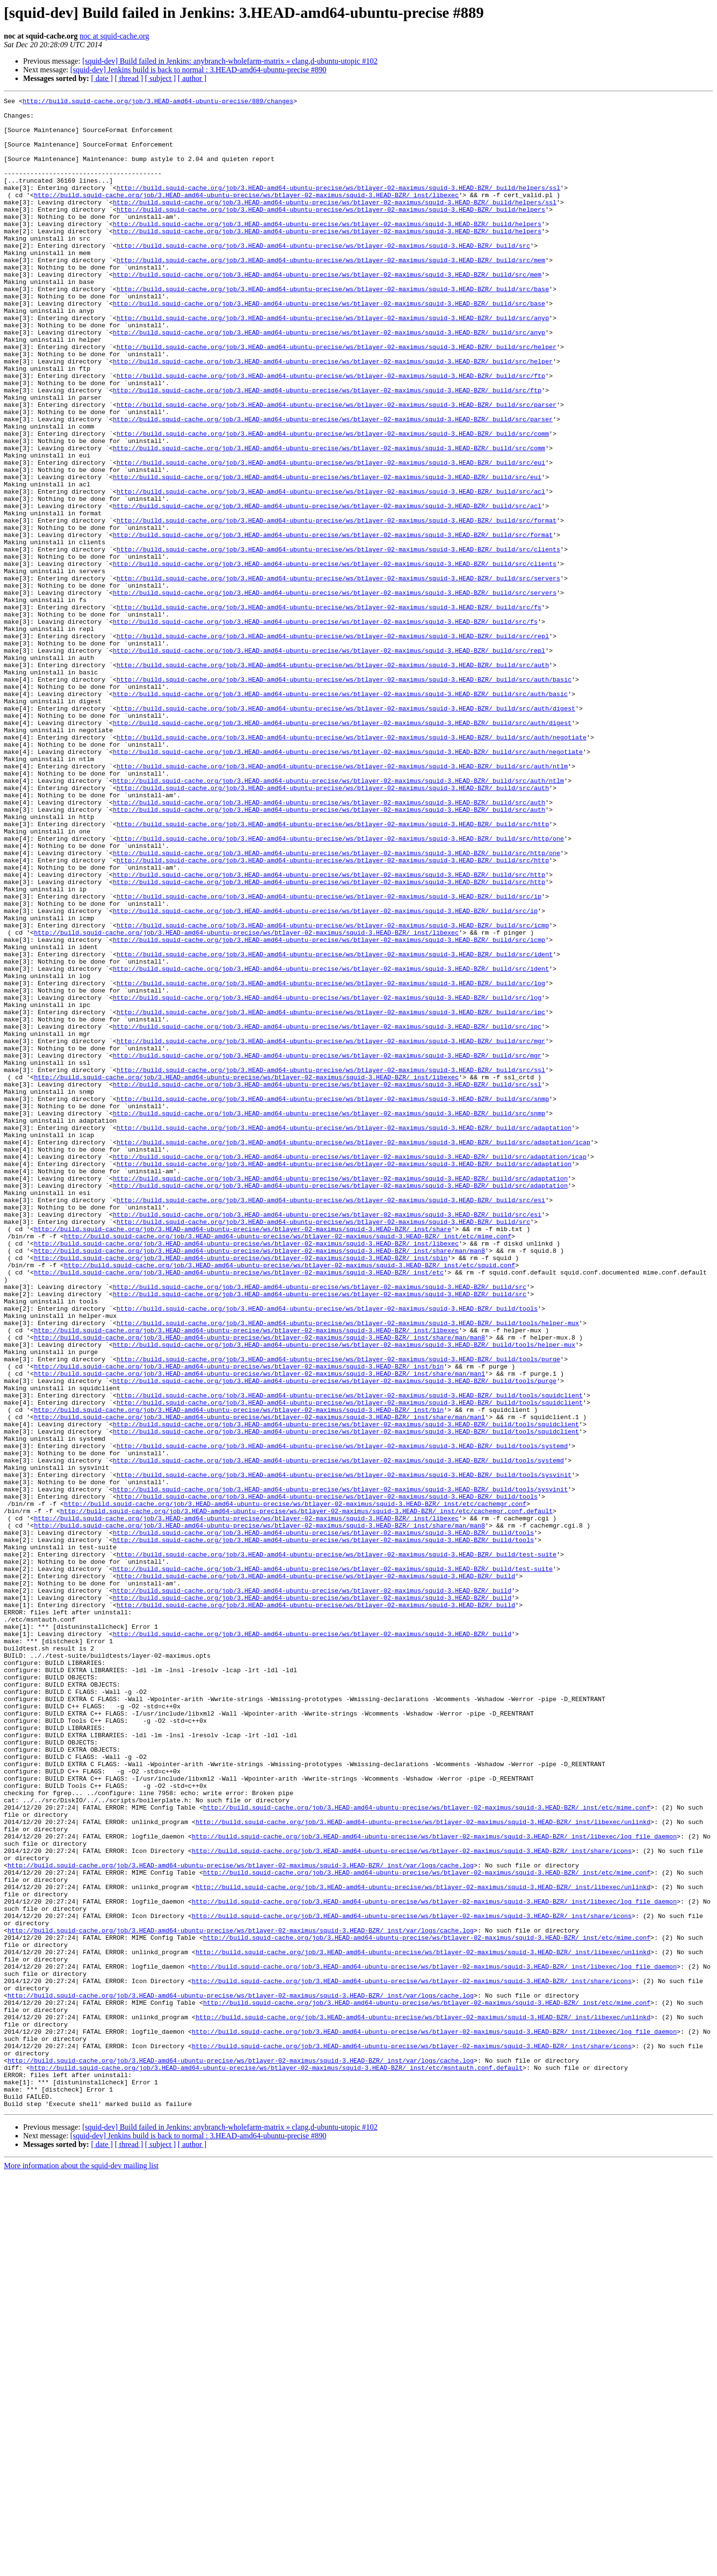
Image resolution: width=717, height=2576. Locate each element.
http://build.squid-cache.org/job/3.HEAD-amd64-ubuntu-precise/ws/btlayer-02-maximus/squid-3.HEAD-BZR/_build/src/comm (333, 501)
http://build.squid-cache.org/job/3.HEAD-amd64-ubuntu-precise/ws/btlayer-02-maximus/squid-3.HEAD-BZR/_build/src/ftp (331, 432)
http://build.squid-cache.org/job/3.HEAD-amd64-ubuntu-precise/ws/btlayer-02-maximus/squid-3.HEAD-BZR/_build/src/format (337, 605)
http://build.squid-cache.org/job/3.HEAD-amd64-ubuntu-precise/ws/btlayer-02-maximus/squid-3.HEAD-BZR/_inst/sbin (240, 1490)
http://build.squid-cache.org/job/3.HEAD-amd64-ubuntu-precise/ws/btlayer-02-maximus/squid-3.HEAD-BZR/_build (316, 1872)
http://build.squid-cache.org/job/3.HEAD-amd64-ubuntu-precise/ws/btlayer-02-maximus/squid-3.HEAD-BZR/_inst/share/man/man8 (259, 1481)
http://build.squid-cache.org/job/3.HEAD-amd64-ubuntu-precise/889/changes (158, 102)
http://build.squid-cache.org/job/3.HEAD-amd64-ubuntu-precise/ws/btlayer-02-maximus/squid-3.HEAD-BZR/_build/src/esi (331, 1421)
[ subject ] (160, 78)
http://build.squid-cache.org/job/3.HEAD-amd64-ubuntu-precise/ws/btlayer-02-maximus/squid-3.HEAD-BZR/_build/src (323, 275)
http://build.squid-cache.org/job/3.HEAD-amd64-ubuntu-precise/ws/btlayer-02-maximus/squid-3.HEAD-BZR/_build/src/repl (333, 744)
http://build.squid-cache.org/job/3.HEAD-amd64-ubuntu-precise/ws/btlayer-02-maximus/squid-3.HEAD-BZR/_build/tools (327, 1551)
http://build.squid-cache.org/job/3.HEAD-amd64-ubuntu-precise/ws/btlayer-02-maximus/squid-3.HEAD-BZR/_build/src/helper (337, 397)
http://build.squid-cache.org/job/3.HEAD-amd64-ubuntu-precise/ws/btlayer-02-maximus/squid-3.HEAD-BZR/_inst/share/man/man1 (259, 1629)
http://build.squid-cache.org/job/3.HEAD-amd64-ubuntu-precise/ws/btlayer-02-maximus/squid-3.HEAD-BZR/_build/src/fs (329, 709)
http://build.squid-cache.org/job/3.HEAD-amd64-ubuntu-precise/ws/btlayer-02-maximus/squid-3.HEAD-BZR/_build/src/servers (338, 675)
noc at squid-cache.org (114, 36)
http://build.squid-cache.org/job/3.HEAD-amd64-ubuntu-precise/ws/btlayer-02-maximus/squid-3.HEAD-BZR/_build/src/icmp (333, 1091)
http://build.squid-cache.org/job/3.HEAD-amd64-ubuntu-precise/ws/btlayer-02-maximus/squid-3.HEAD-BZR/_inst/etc (238, 1507)
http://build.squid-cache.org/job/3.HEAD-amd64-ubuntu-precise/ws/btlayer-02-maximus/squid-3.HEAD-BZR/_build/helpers (331, 232)
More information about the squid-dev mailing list (81, 2567)
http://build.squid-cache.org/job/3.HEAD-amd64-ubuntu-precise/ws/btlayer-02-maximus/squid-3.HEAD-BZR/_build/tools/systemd (342, 1716)
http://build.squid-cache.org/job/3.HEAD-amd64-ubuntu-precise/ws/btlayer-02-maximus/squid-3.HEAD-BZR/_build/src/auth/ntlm (342, 900)
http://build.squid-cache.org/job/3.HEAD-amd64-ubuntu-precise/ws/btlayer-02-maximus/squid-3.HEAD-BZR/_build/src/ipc (331, 1195)
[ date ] (102, 78)
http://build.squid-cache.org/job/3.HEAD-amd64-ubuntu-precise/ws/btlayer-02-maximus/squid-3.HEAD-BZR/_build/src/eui (331, 536)
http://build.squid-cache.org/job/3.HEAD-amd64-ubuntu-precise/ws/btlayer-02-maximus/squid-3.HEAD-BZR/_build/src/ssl (331, 1265)
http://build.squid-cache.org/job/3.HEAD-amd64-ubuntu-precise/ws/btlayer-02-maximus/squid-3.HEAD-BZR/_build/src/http (333, 970)
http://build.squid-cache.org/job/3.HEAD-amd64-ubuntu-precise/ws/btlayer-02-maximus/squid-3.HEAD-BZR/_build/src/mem (331, 293)
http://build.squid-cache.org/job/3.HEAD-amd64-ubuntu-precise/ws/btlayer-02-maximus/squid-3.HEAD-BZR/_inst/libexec (246, 215)
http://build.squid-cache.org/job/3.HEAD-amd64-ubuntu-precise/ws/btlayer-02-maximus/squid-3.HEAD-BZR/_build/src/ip (329, 1056)
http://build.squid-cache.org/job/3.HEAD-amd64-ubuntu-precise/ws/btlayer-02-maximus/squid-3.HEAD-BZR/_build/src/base (333, 327)
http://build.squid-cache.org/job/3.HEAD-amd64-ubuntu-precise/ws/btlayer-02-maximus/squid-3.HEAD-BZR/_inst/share (242, 1455)
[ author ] (192, 78)
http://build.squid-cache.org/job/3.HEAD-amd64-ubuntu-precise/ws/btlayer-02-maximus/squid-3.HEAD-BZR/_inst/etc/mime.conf (287, 1464)
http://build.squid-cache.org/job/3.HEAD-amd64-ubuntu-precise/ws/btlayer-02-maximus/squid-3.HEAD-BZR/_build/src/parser (337, 466)
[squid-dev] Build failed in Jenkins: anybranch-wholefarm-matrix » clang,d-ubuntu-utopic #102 (230, 61)
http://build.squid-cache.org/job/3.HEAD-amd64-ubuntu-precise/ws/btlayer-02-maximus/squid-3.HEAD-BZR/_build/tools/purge (338, 1612)
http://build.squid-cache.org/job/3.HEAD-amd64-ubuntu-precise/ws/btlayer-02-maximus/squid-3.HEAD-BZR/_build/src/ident (335, 1126)
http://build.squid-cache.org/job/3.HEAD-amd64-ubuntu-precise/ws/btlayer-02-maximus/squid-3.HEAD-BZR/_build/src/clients (338, 640)
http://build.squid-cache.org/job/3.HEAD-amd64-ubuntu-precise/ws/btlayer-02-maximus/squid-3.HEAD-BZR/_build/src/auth (333, 779)
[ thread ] (129, 78)
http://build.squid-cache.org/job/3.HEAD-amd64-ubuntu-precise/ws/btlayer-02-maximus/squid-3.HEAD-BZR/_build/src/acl (331, 570)
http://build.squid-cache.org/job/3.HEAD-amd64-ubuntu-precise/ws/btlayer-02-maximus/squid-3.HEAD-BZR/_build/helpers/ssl (338, 206)
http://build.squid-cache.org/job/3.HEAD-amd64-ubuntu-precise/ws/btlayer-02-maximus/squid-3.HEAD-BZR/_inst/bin (238, 1620)
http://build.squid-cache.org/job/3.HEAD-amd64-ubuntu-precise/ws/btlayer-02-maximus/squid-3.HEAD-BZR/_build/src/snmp (333, 1299)
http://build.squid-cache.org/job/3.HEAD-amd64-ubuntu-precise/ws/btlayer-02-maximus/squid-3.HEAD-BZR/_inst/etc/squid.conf (289, 1499)
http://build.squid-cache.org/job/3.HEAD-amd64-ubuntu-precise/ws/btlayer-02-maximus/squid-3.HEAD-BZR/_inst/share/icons (412, 2202)
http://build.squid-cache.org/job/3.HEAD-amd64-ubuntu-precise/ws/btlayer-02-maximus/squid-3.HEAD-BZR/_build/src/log (331, 1160)
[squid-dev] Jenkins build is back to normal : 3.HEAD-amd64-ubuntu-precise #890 (198, 70)
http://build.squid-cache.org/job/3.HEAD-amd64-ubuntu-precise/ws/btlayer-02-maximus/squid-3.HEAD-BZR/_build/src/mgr (331, 1230)
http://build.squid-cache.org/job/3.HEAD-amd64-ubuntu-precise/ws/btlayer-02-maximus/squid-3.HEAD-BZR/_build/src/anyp (333, 362)
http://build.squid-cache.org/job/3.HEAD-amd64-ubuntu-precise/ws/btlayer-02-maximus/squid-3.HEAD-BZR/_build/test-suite (337, 1846)
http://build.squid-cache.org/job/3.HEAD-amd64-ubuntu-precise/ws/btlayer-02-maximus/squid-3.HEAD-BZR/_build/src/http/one (340, 987)
